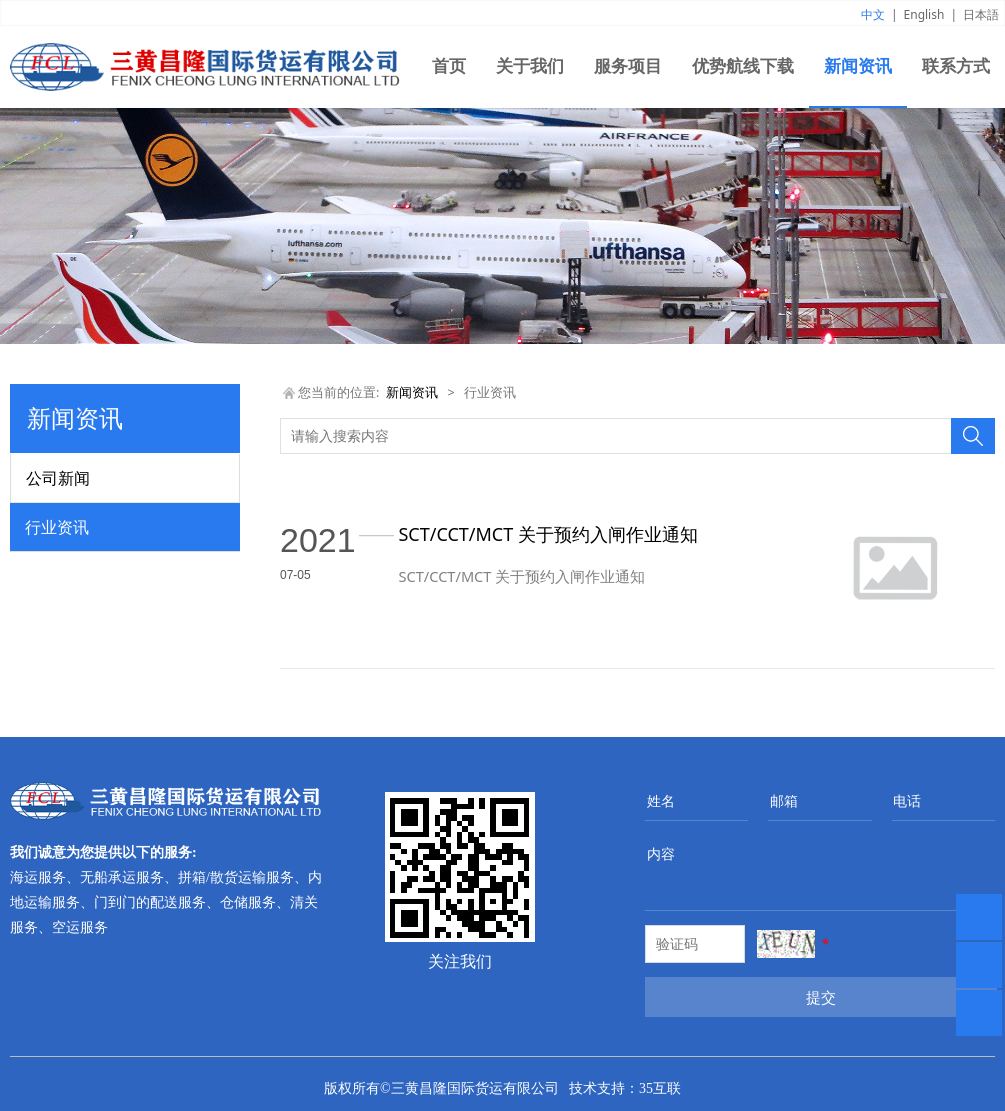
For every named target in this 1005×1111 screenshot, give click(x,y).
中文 (873, 14)
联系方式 (956, 66)
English (924, 14)
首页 (449, 66)
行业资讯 (57, 527)
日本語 (981, 14)
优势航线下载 (743, 66)
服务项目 (628, 66)
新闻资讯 (858, 66)
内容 (661, 853)
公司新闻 (58, 478)
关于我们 (530, 66)
